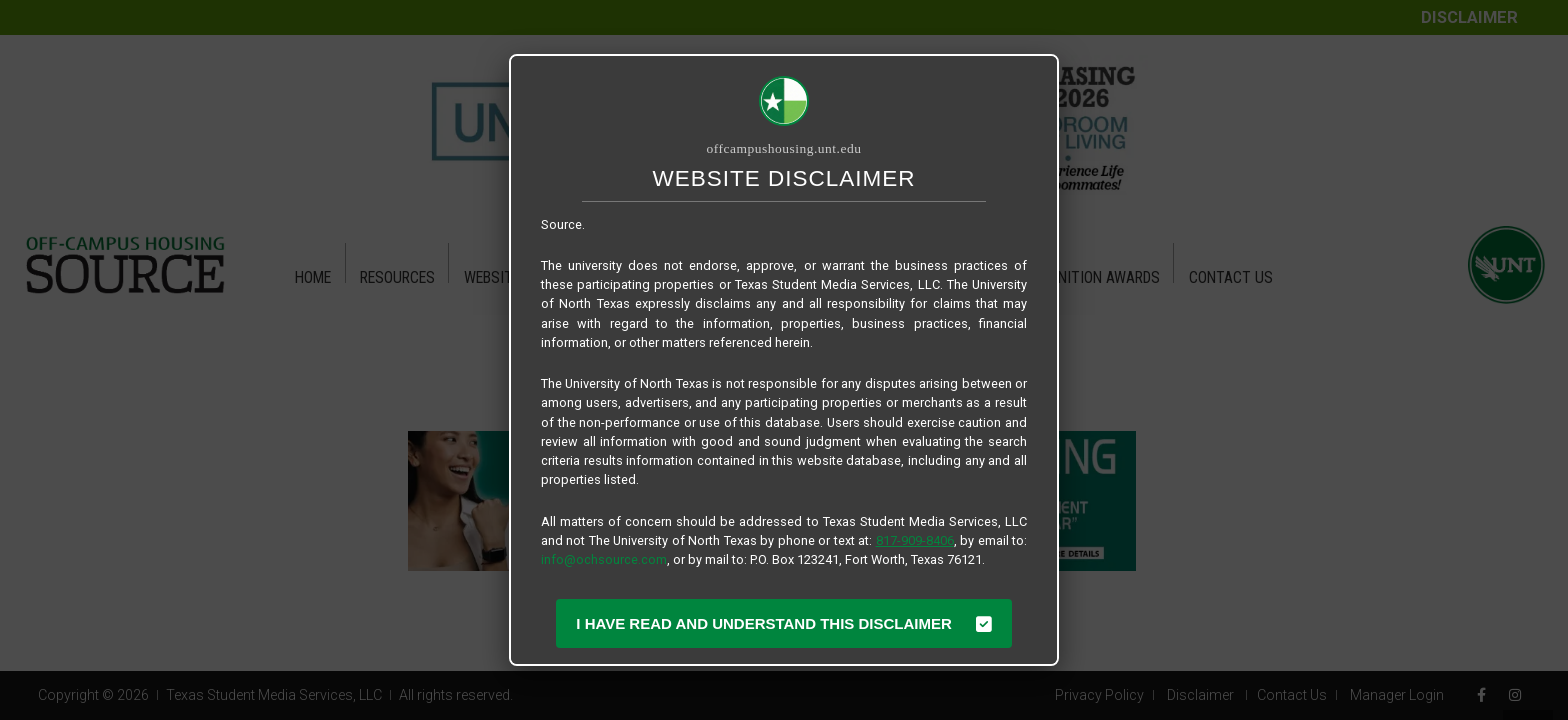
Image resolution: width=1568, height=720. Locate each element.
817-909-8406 (915, 540)
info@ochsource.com (604, 559)
